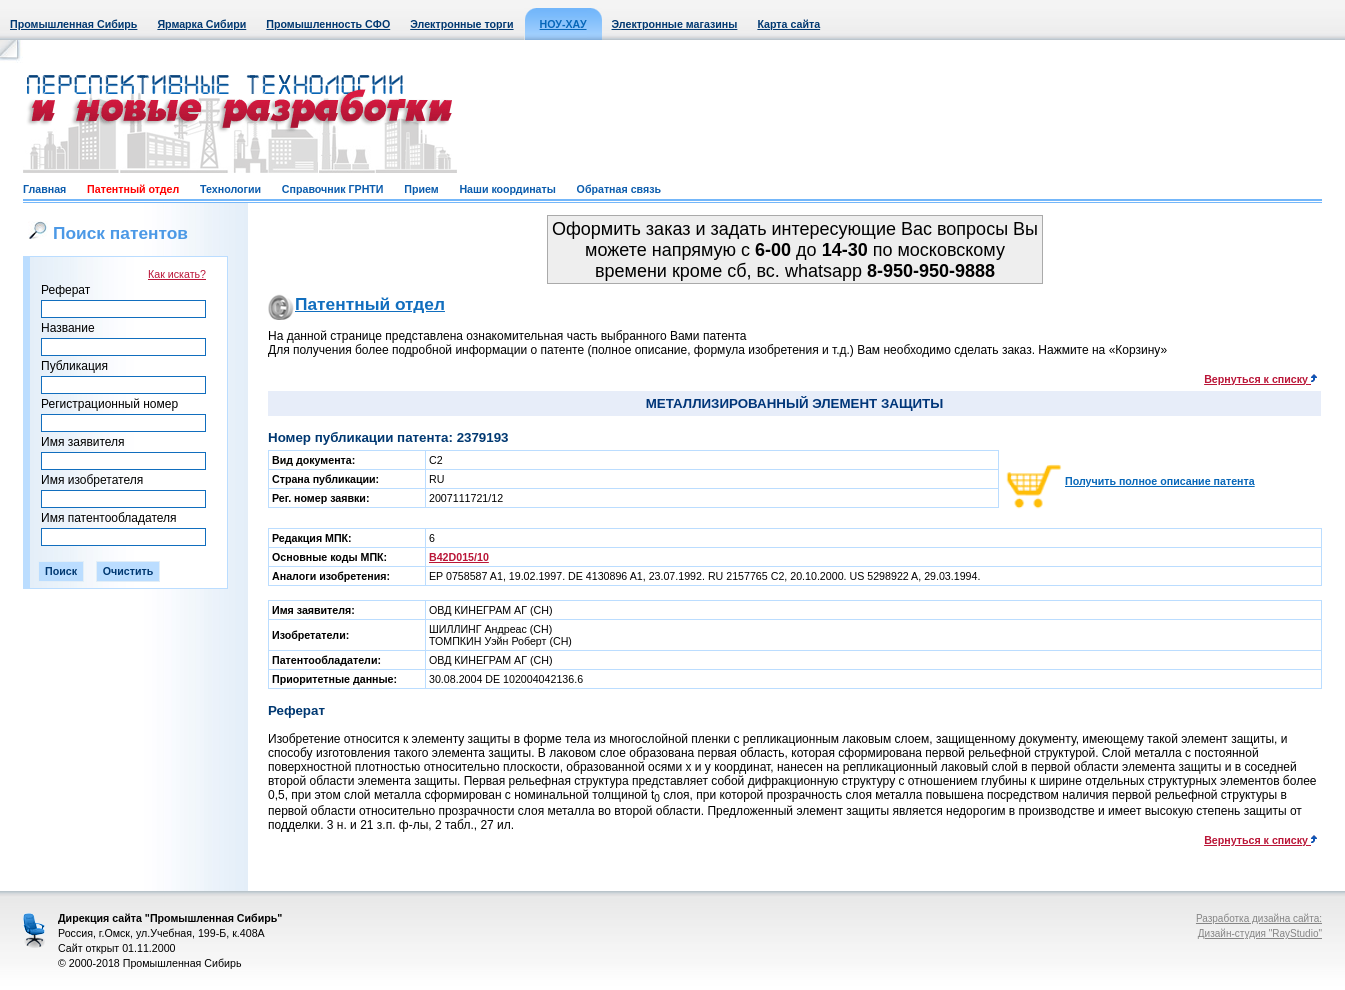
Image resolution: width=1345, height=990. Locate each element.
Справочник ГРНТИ (333, 189)
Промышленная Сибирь (73, 24)
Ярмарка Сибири (201, 24)
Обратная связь (619, 189)
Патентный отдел (133, 189)
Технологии (230, 189)
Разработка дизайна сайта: (1259, 918)
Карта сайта (788, 24)
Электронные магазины (675, 24)
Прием (421, 189)
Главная (44, 189)
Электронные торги (461, 24)
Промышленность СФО (328, 24)
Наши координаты (507, 189)
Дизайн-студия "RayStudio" (1260, 933)
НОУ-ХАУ (563, 24)
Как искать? (177, 274)
